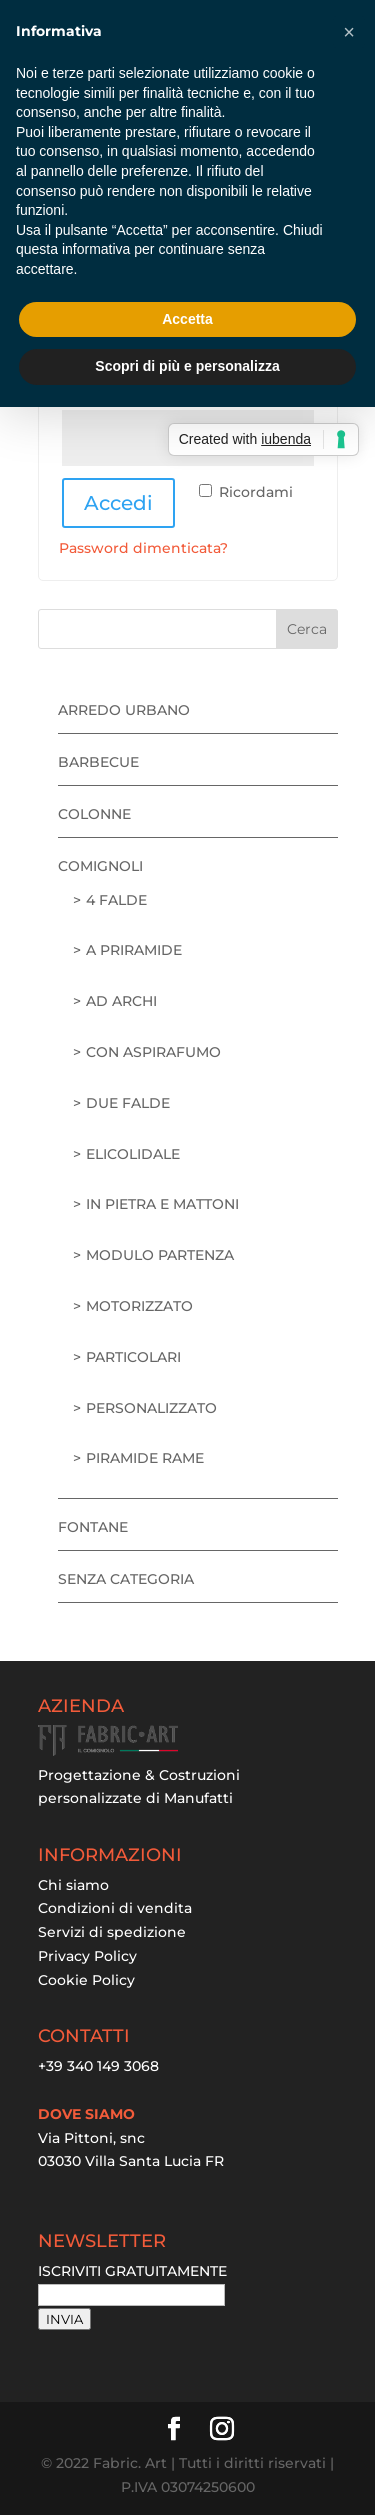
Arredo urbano (124, 710)
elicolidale (133, 1154)
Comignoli (100, 866)
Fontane (93, 1527)
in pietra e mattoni (162, 1204)
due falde (128, 1103)
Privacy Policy (87, 1956)
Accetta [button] (187, 319)
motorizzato (139, 1306)
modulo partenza (160, 1255)
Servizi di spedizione (112, 1932)
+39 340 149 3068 (98, 2066)
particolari (133, 1357)
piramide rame (145, 1458)
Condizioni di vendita (115, 1908)
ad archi (121, 1001)
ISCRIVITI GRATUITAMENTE (132, 2271)
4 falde (116, 900)
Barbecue (98, 762)
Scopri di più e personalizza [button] (187, 366)
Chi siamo (73, 1885)
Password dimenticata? (143, 548)
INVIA (64, 2319)
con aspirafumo (153, 1052)
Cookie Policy (86, 1980)
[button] (349, 32)
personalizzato (151, 1408)
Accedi (118, 503)
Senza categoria (126, 1579)
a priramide (134, 950)
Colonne (94, 814)
